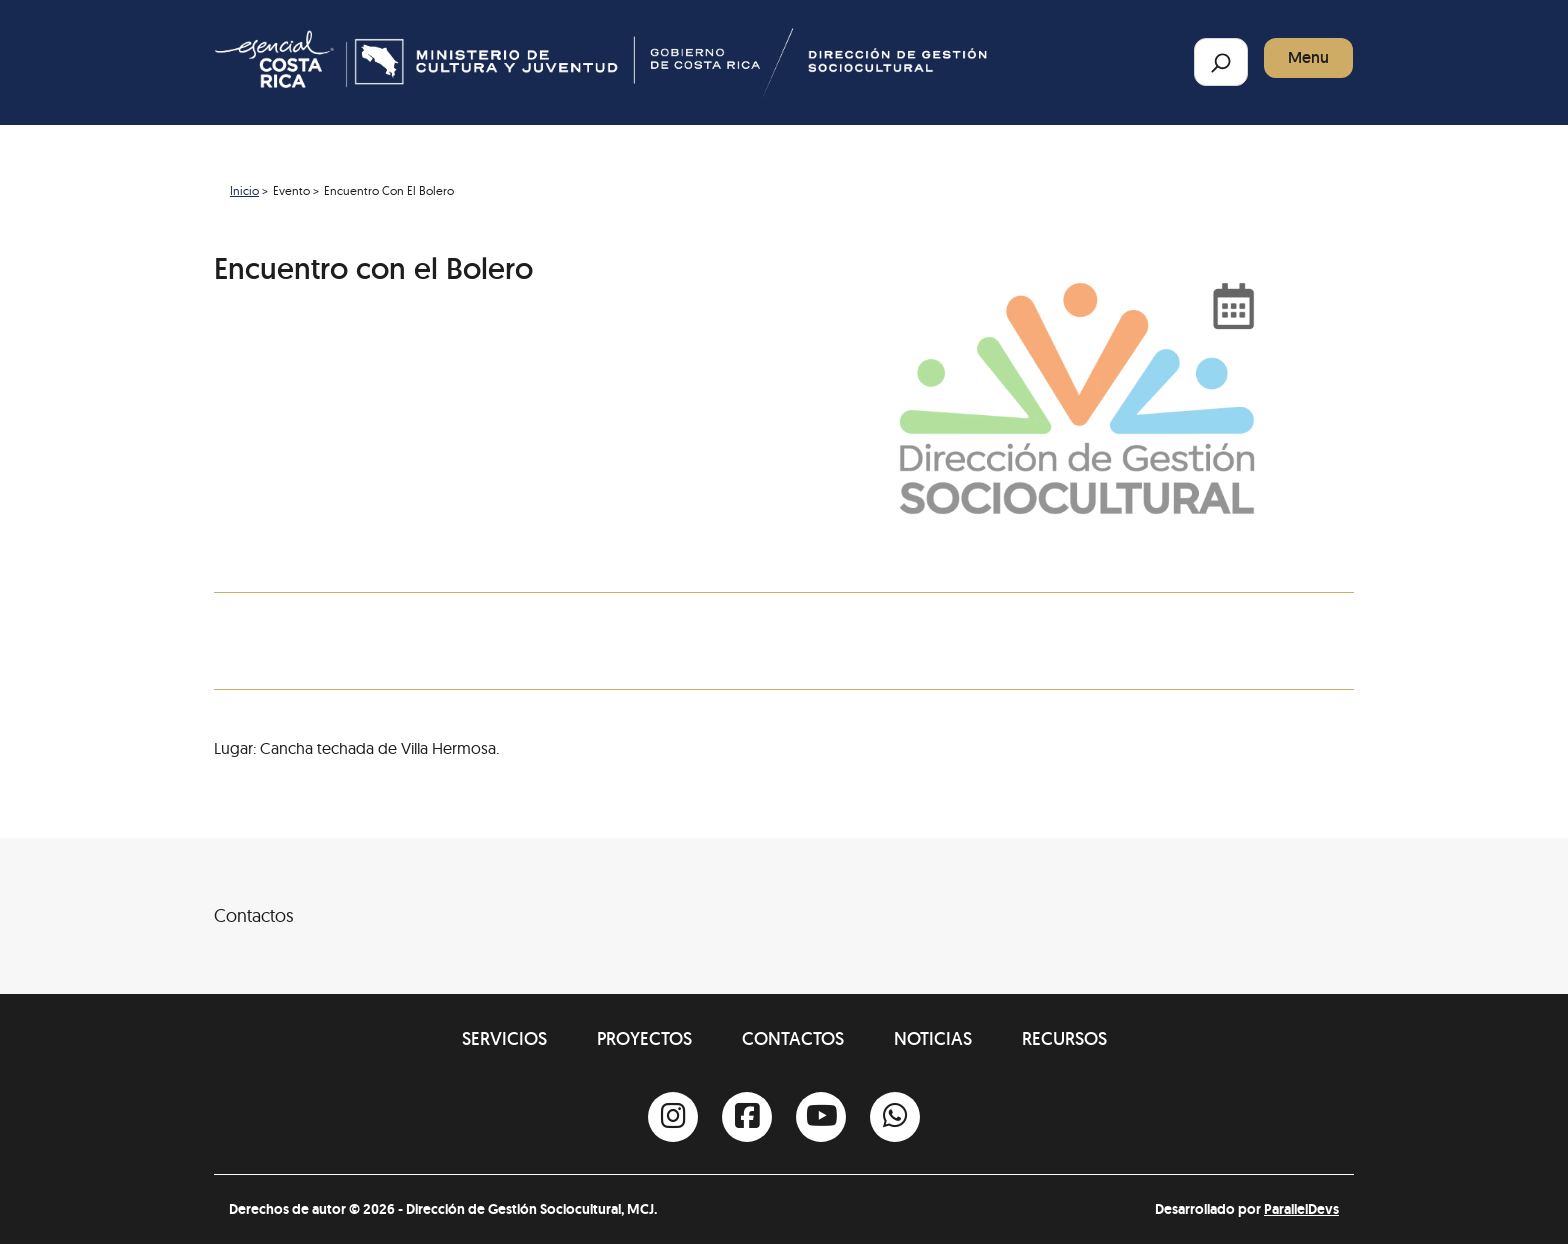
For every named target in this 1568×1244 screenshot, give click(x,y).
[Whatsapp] (895, 1117)
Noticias (933, 1038)
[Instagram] (673, 1117)
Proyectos (644, 1038)
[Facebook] (747, 1117)
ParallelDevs (1301, 1209)
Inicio (244, 190)
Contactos (793, 1038)
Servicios (504, 1038)
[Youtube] (821, 1117)
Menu (1308, 57)
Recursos (1064, 1038)
